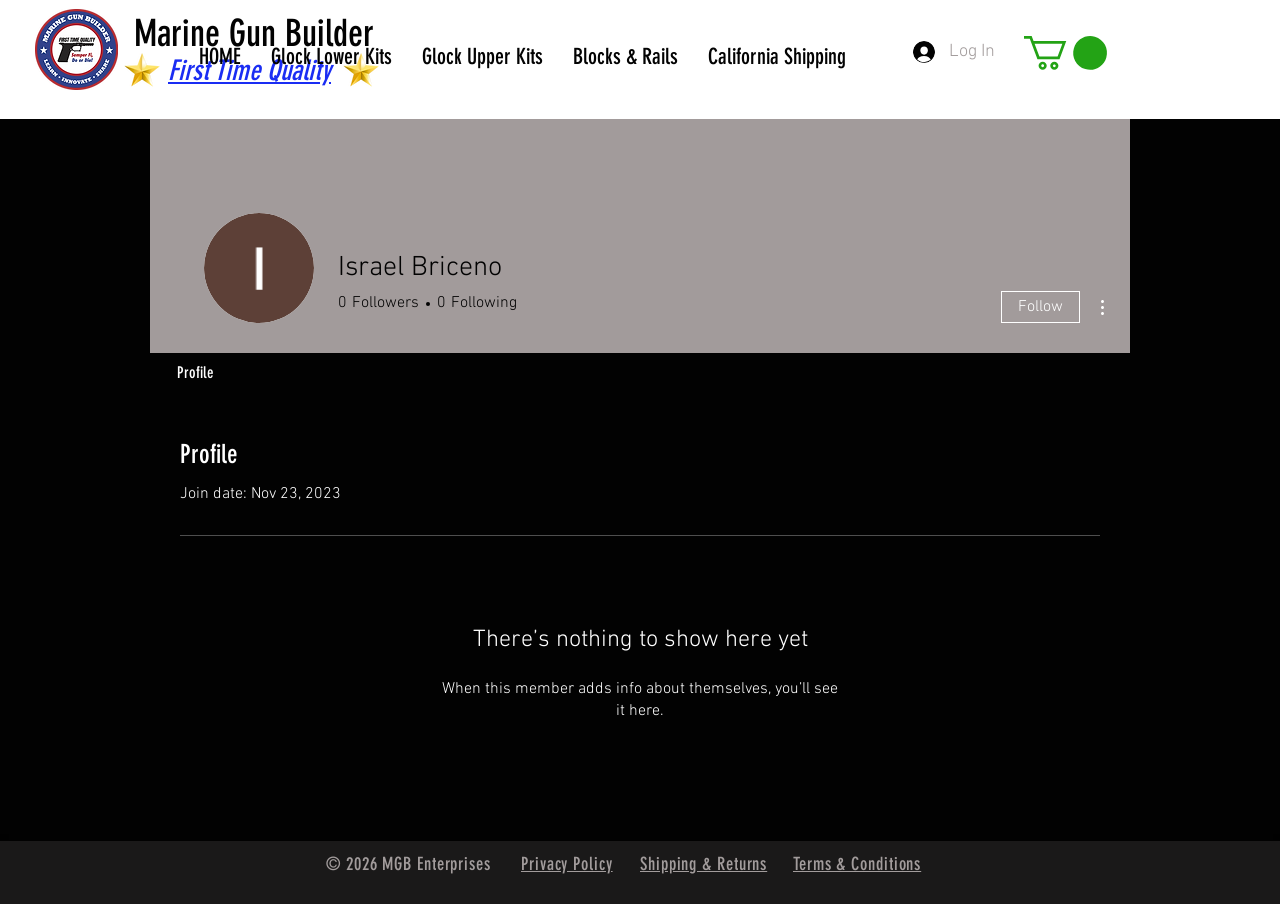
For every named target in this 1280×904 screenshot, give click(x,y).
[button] (1065, 53)
